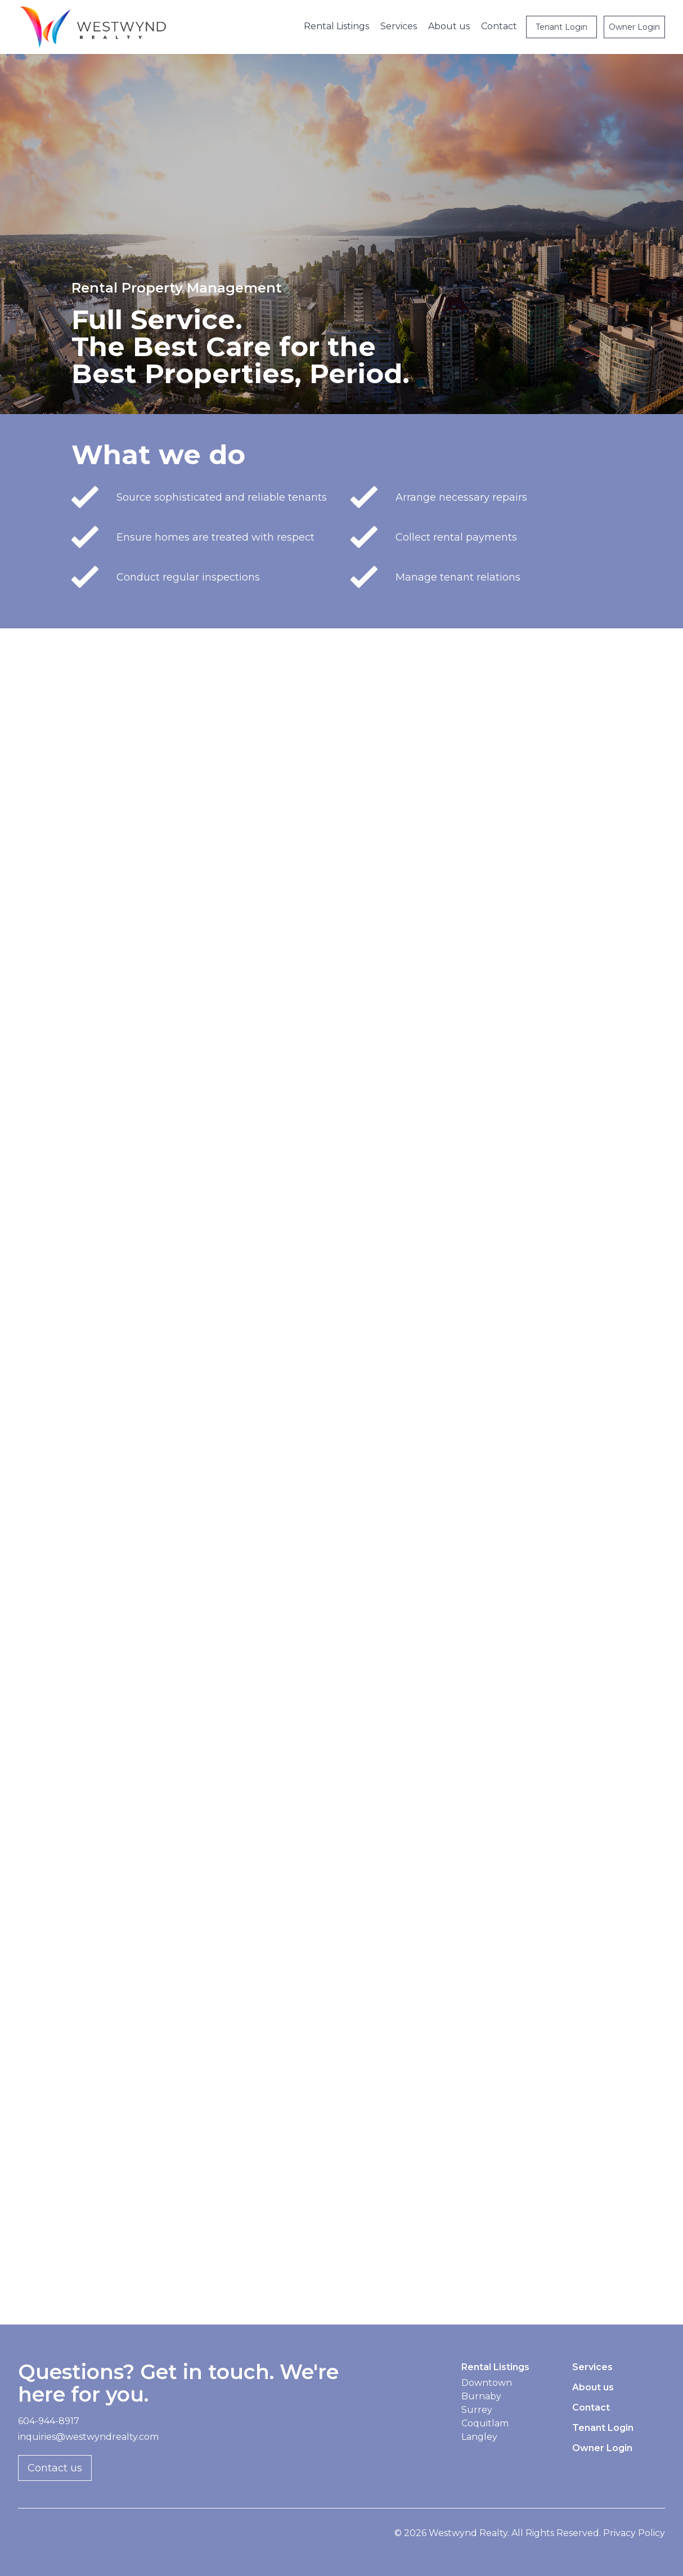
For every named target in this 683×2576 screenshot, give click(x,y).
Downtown (486, 2382)
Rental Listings (336, 26)
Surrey (476, 2409)
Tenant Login (561, 27)
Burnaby (481, 2396)
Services (398, 26)
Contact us (55, 2468)
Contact (499, 26)
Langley (479, 2436)
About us (449, 26)
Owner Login (634, 27)
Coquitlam (485, 2423)
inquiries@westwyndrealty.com (88, 2436)
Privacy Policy (634, 2533)
